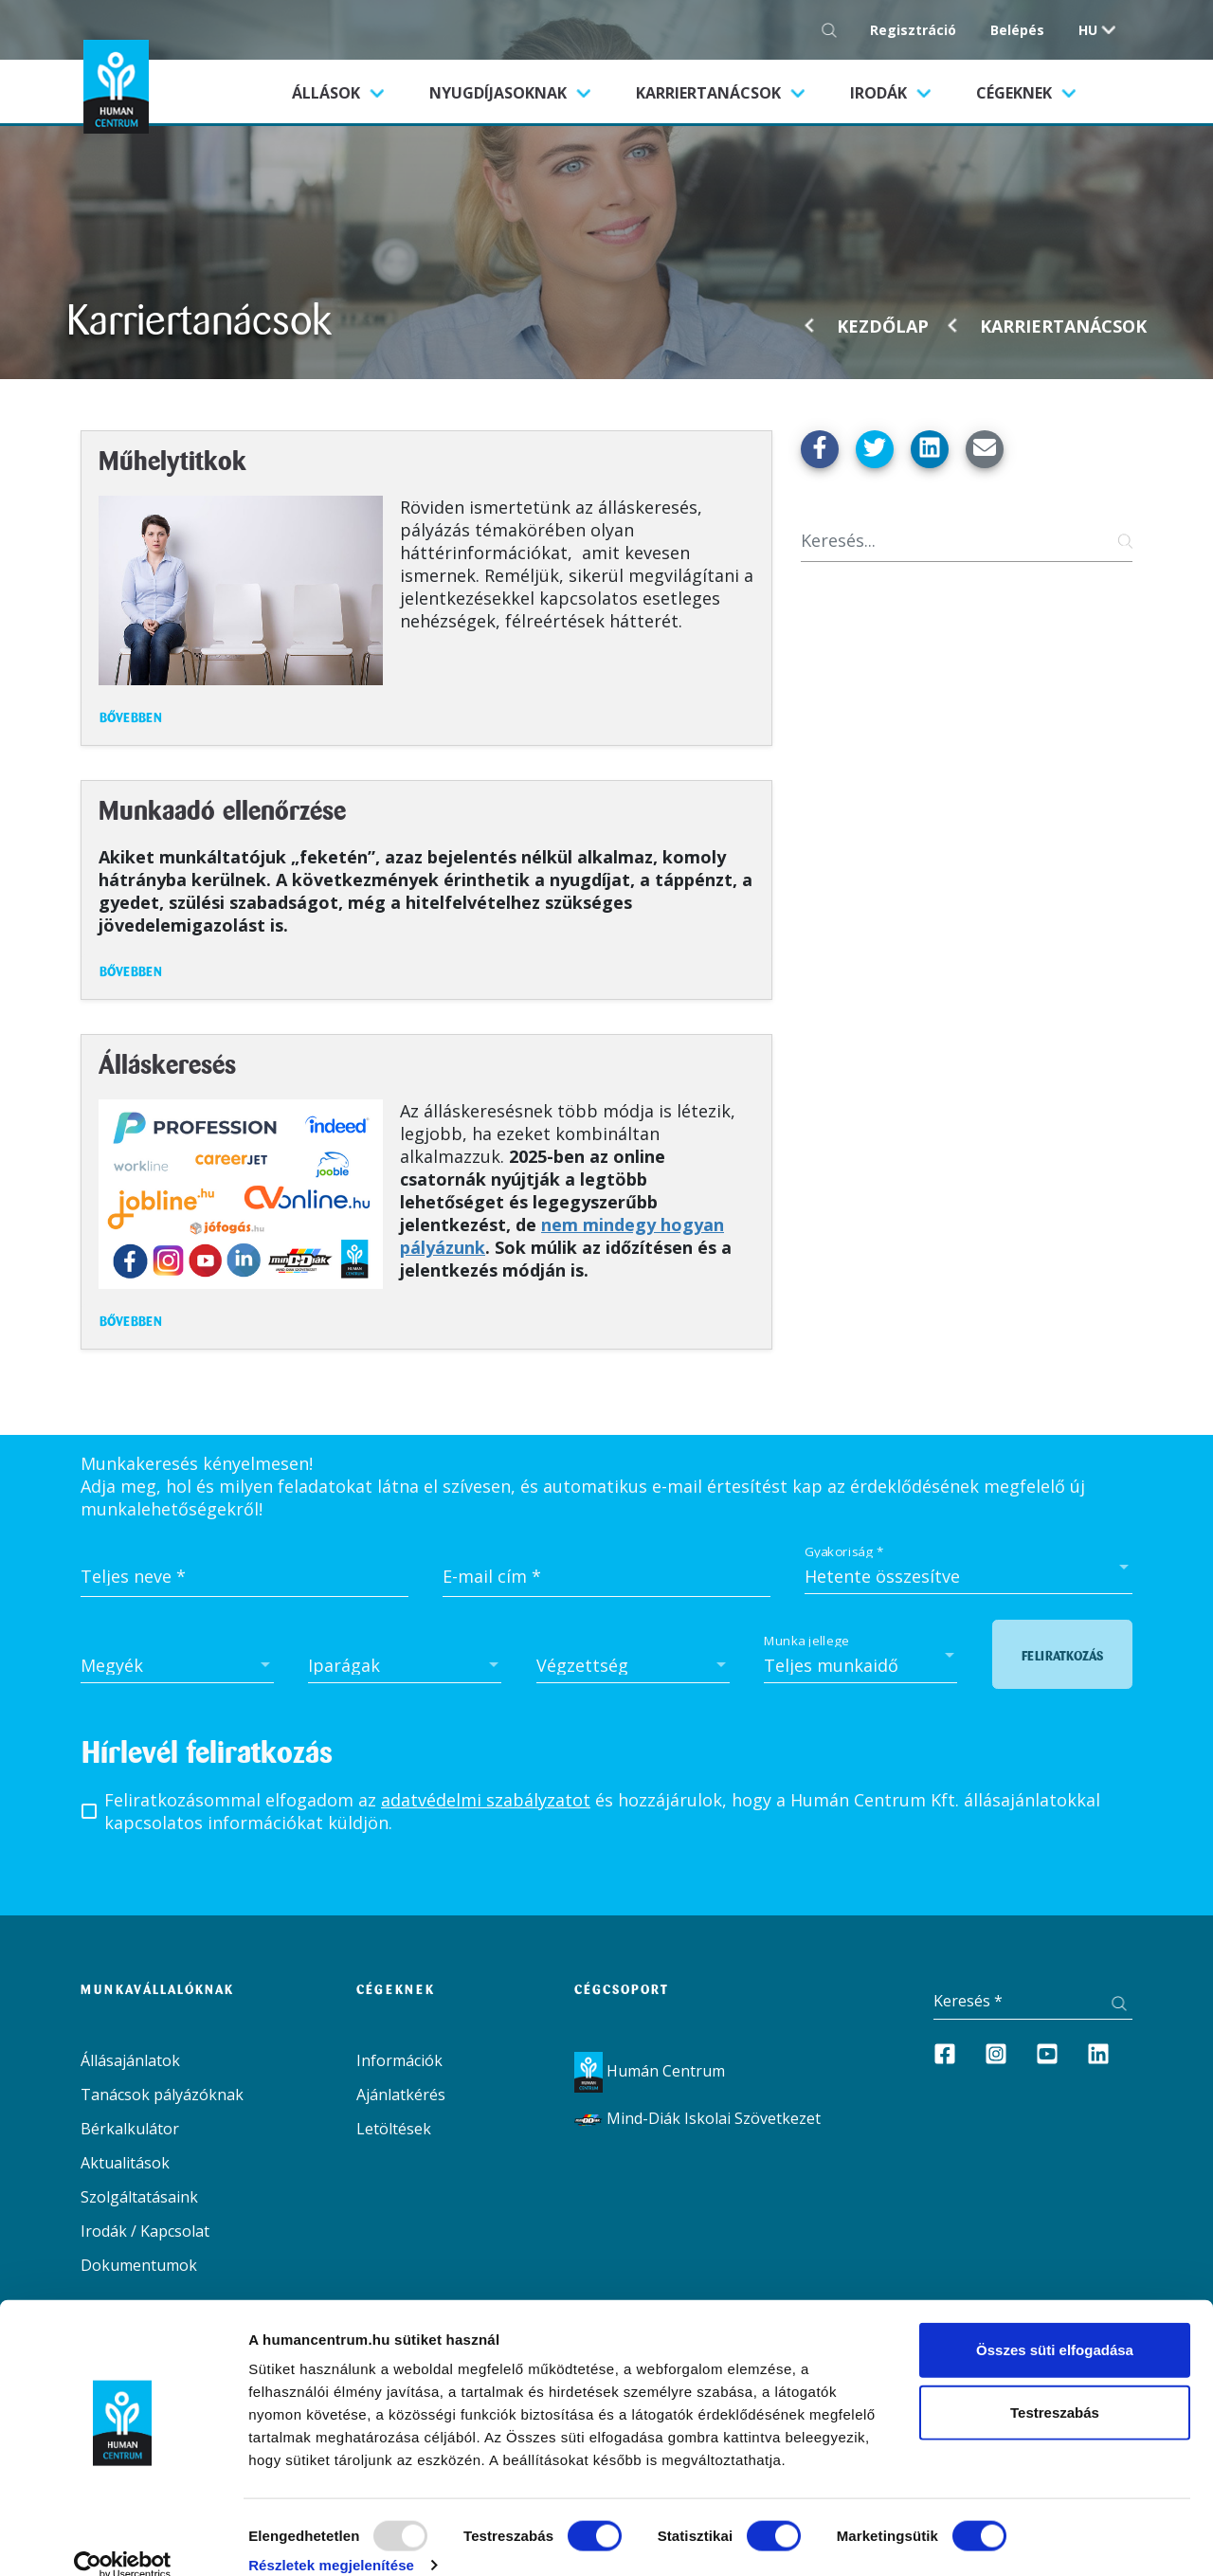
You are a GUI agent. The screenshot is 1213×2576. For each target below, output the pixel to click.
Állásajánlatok (130, 2060)
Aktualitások (125, 2162)
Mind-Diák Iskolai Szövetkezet (697, 2118)
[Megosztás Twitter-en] (875, 449)
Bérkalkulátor (130, 2128)
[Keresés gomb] (834, 30)
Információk (399, 2060)
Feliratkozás (1062, 1656)
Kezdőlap (883, 326)
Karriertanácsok (710, 92)
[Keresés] (966, 540)
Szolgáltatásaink (139, 2196)
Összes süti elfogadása (1054, 2323)
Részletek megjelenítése (331, 2539)
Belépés (1017, 30)
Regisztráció (913, 30)
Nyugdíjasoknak (499, 92)
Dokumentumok (139, 2265)
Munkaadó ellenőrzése (222, 812)
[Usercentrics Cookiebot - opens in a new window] (123, 2539)
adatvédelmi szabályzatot (485, 1799)
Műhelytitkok (172, 463)
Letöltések (393, 2128)
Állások (349, 92)
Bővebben (131, 718)
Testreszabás (1054, 2386)
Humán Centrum (649, 2070)
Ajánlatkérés (400, 2094)
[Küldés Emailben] (985, 449)
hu (1087, 30)
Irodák (880, 92)
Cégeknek (1016, 92)
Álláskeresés (167, 1066)
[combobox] (968, 1576)
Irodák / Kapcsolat (145, 2231)
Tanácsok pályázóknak (162, 2094)
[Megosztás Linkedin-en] (930, 449)
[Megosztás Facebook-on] (820, 449)
